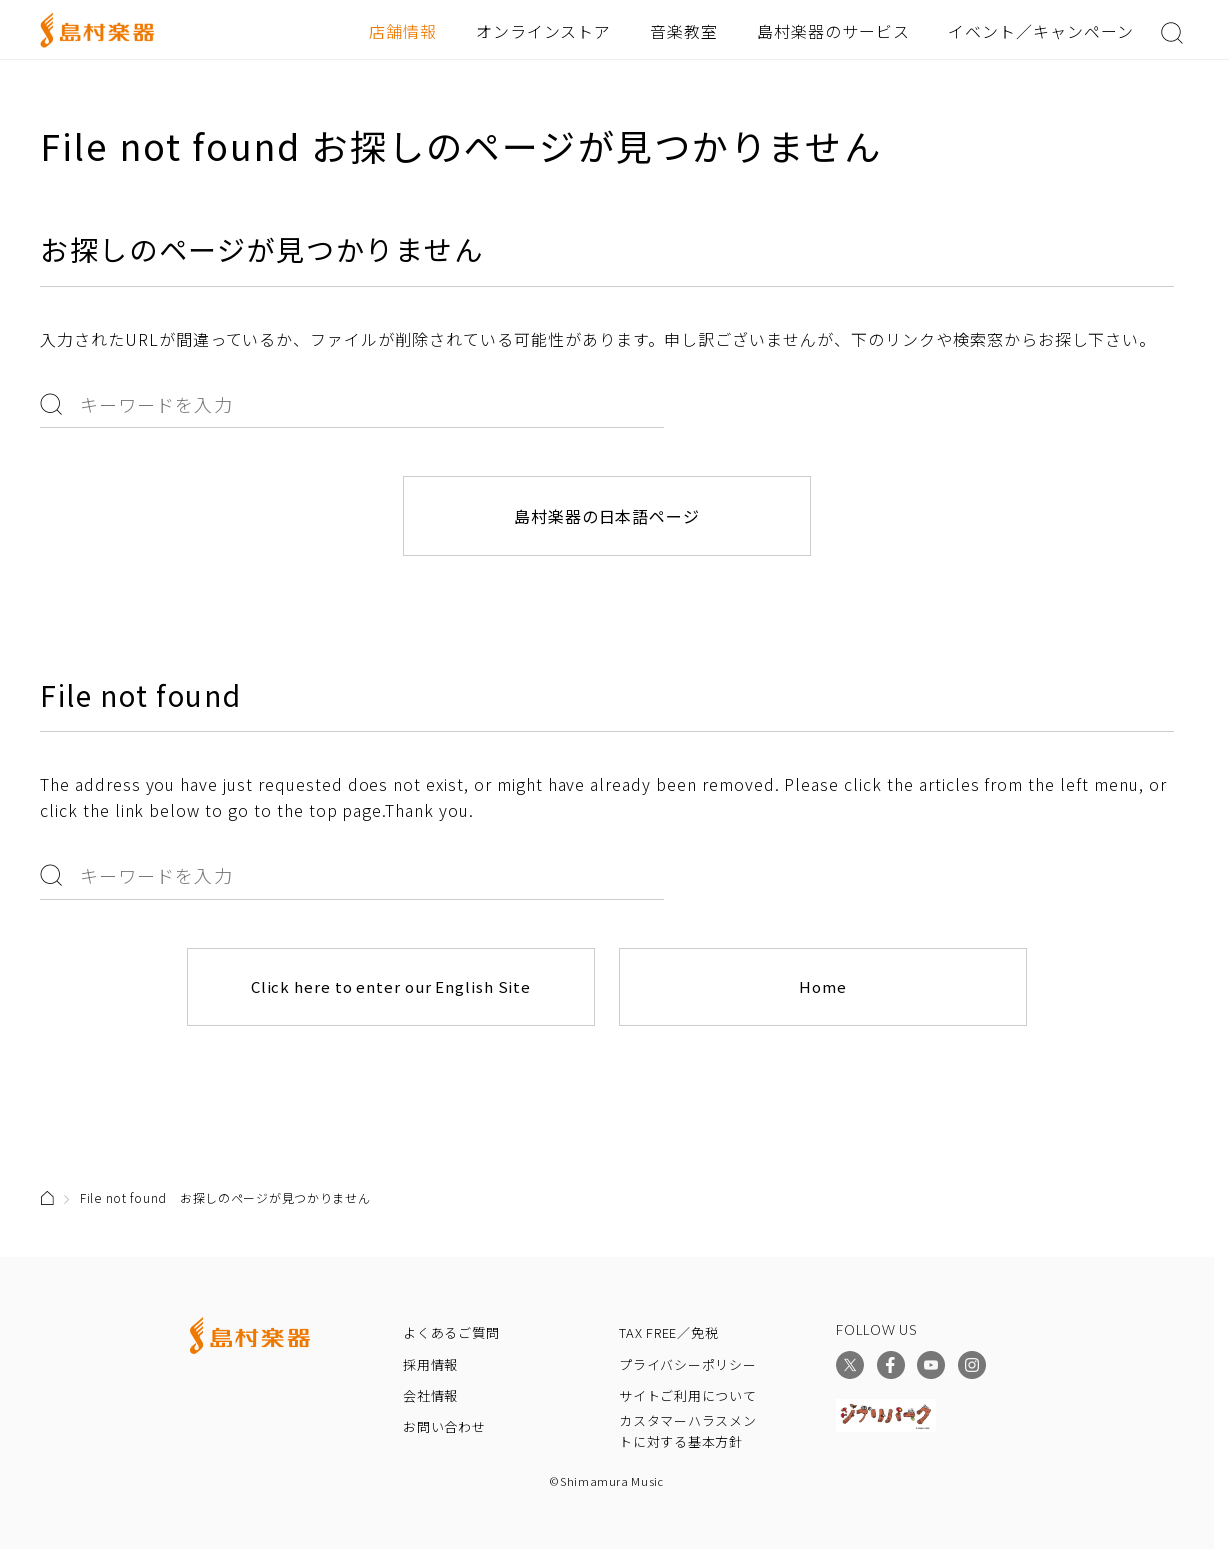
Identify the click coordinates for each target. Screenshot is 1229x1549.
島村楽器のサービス (833, 31)
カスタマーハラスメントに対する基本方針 (688, 1431)
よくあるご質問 (451, 1332)
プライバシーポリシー (688, 1363)
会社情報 (430, 1394)
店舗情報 (403, 31)
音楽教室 (684, 31)
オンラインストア (544, 31)
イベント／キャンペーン (1041, 31)
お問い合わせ (444, 1426)
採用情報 (430, 1363)
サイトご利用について (688, 1394)
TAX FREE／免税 (669, 1332)
